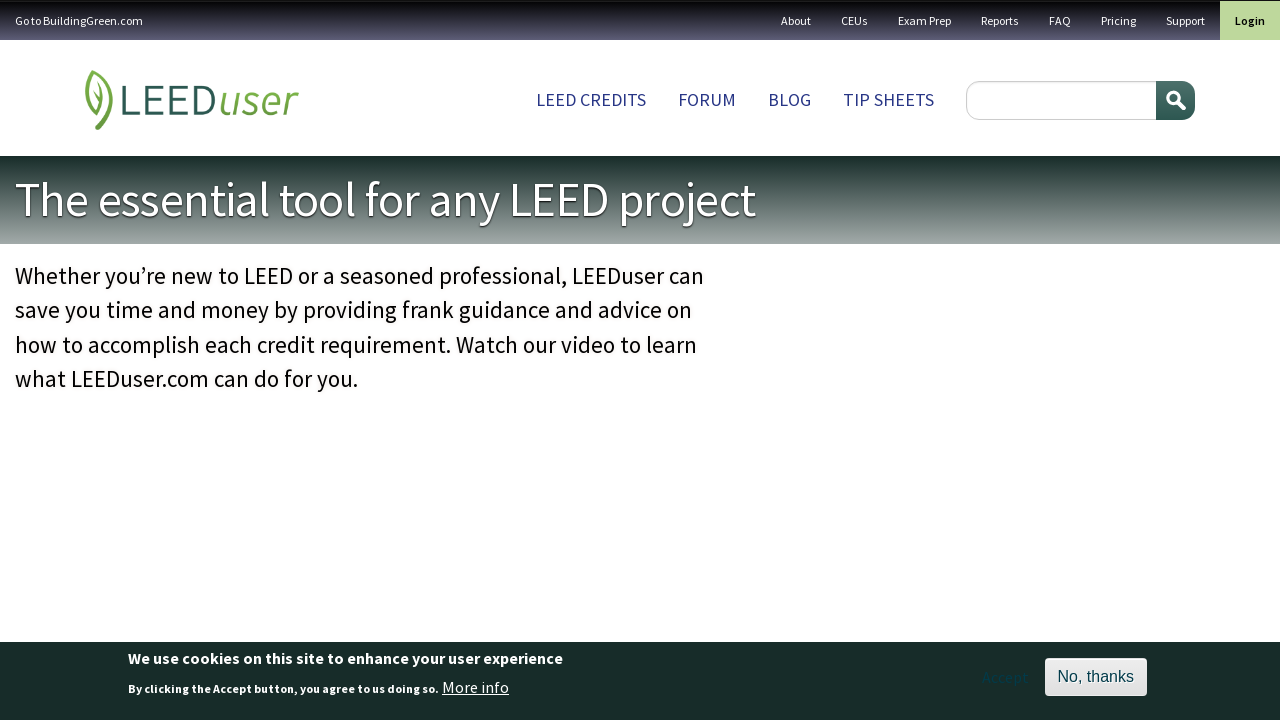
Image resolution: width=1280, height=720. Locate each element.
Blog (789, 99)
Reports (1000, 20)
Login (1250, 20)
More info (475, 687)
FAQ (1060, 20)
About (796, 20)
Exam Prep (924, 20)
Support (1185, 20)
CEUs (854, 20)
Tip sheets (888, 99)
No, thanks (1096, 676)
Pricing (1118, 20)
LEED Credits (591, 99)
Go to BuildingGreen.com (79, 20)
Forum (707, 99)
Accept (1005, 677)
